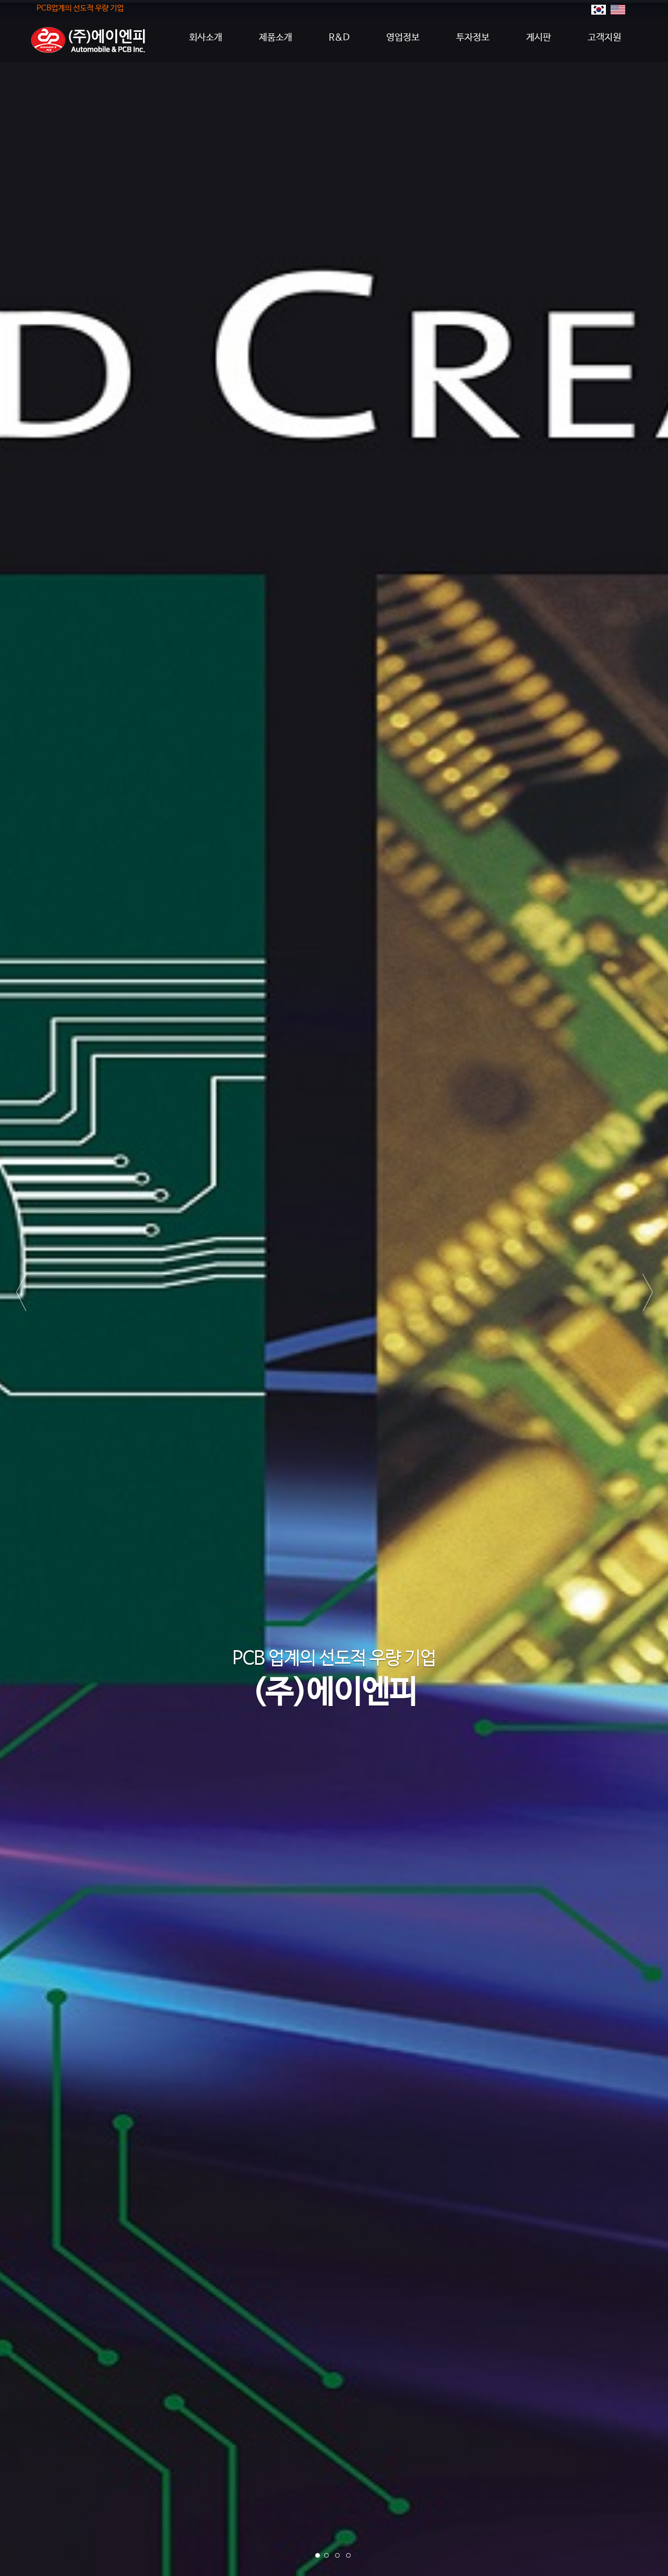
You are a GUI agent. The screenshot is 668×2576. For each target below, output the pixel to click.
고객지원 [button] (604, 37)
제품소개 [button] (275, 37)
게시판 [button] (538, 37)
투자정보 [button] (473, 37)
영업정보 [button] (403, 37)
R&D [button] (339, 37)
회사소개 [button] (205, 37)
